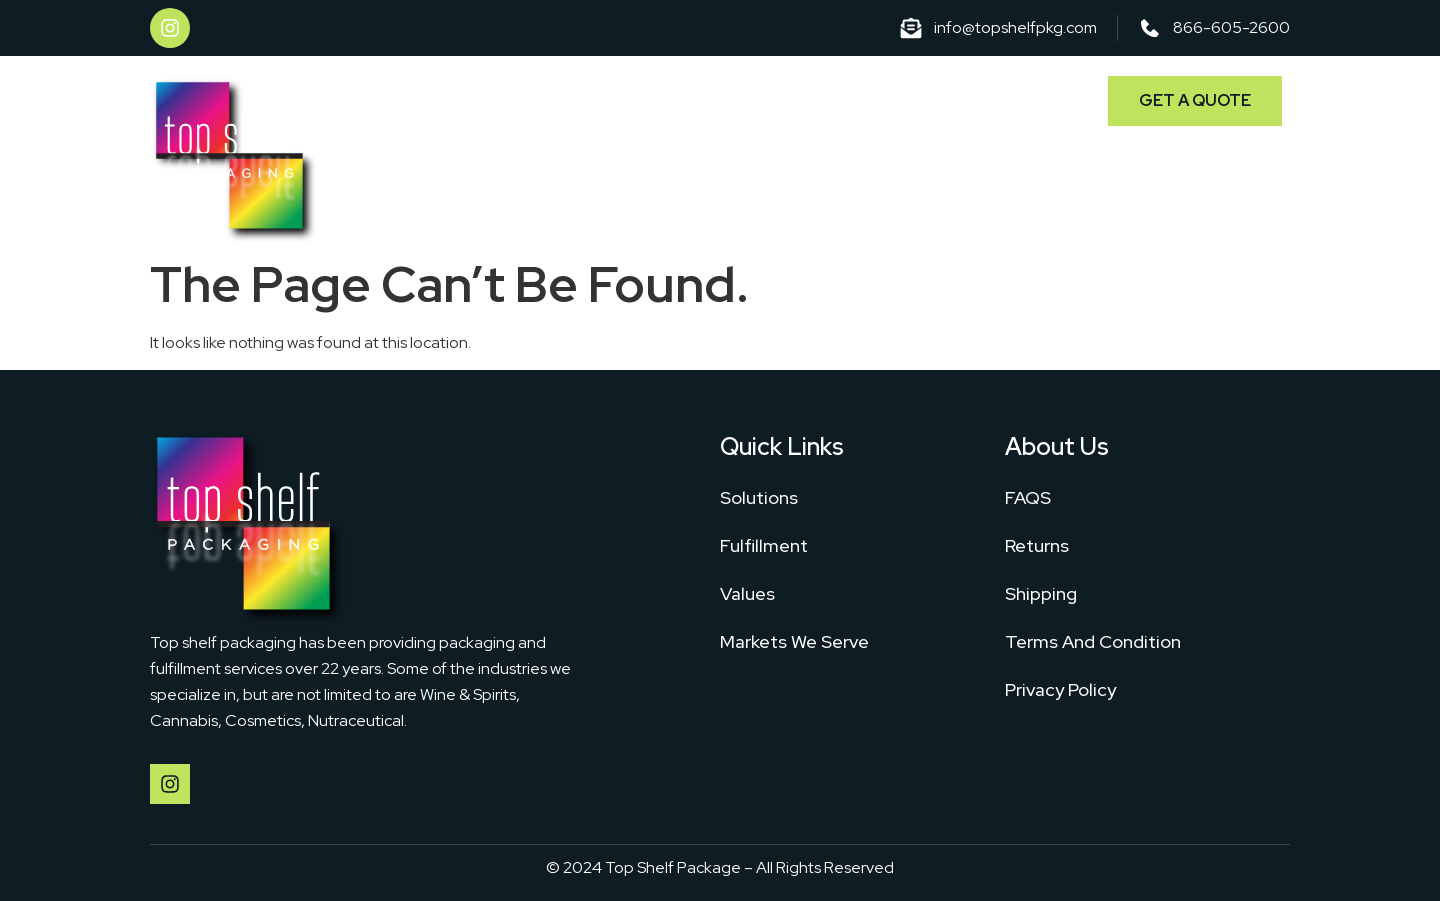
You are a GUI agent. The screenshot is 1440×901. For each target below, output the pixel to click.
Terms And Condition (1093, 641)
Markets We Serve (978, 97)
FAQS (1028, 497)
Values (747, 593)
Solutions (713, 97)
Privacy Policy (1060, 689)
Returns (1037, 545)
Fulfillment (828, 97)
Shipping (1041, 593)
